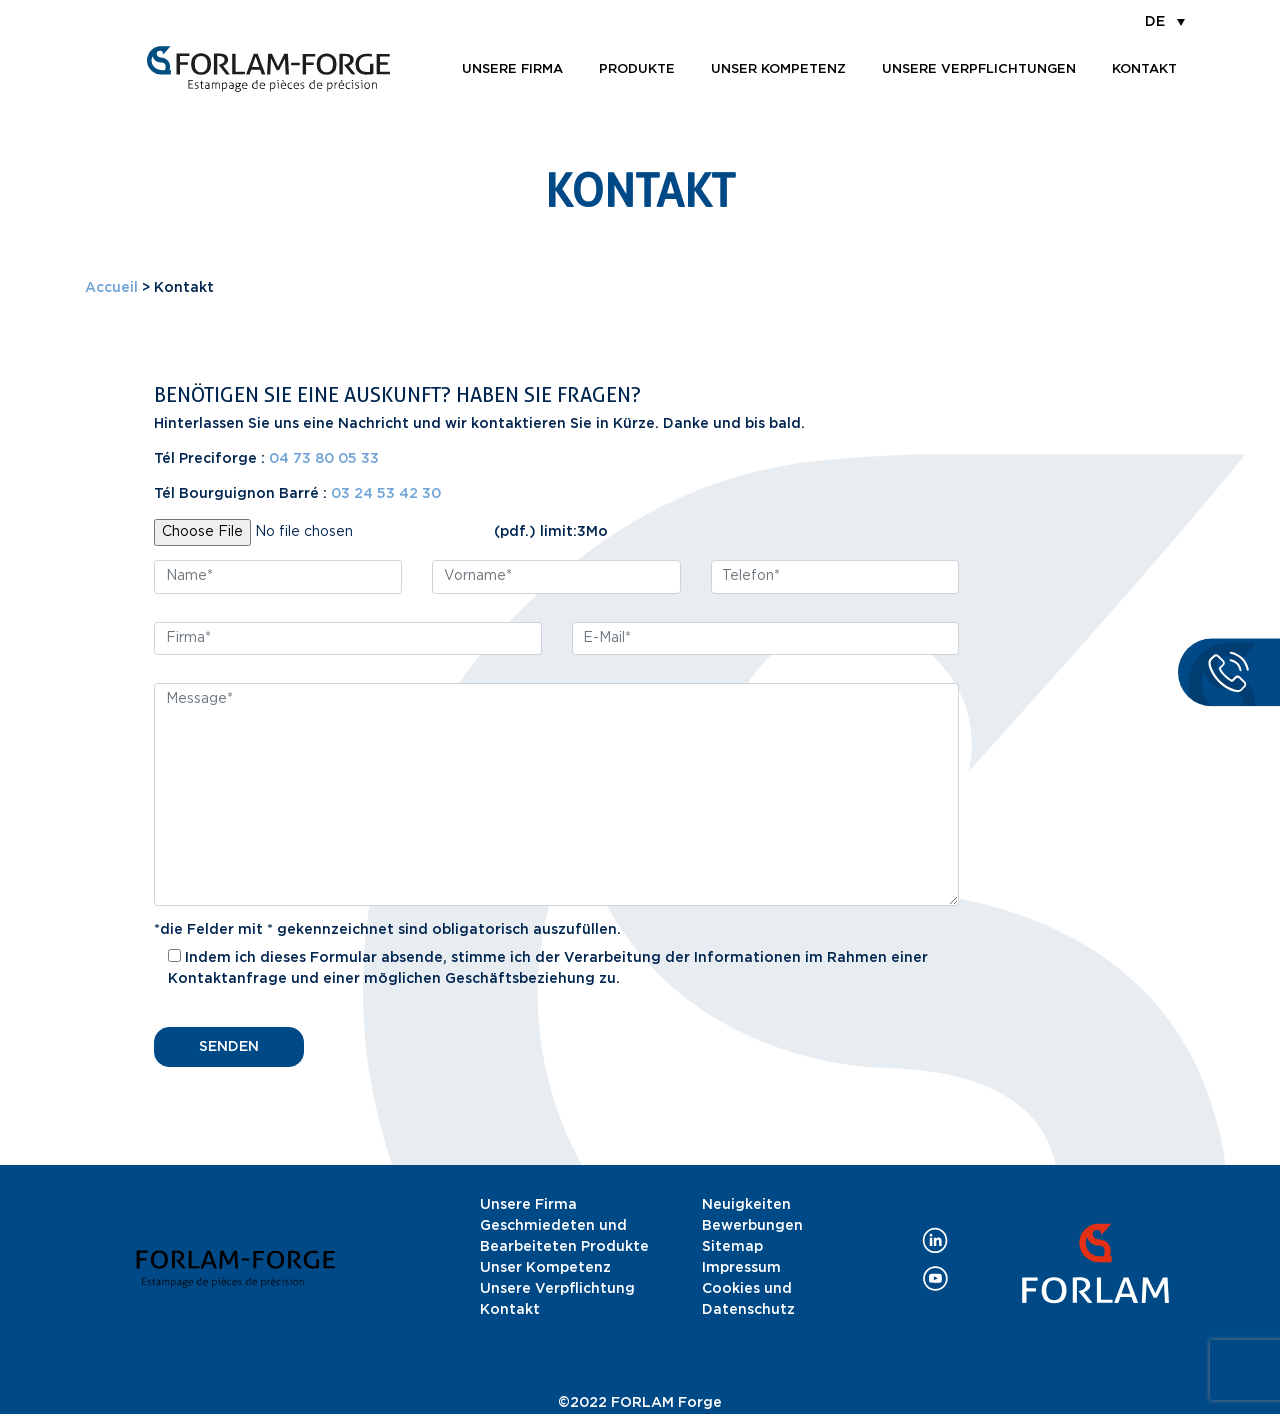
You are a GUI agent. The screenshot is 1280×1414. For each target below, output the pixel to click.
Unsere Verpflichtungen (979, 69)
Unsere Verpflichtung (557, 1289)
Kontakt (1144, 69)
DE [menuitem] (1155, 22)
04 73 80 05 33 (324, 459)
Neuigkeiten (746, 1205)
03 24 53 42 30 (386, 494)
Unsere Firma (528, 1205)
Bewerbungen (752, 1226)
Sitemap (732, 1247)
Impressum (741, 1268)
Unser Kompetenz (778, 69)
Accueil (111, 288)
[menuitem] (1165, 21)
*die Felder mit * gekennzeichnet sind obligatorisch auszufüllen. (387, 930)
